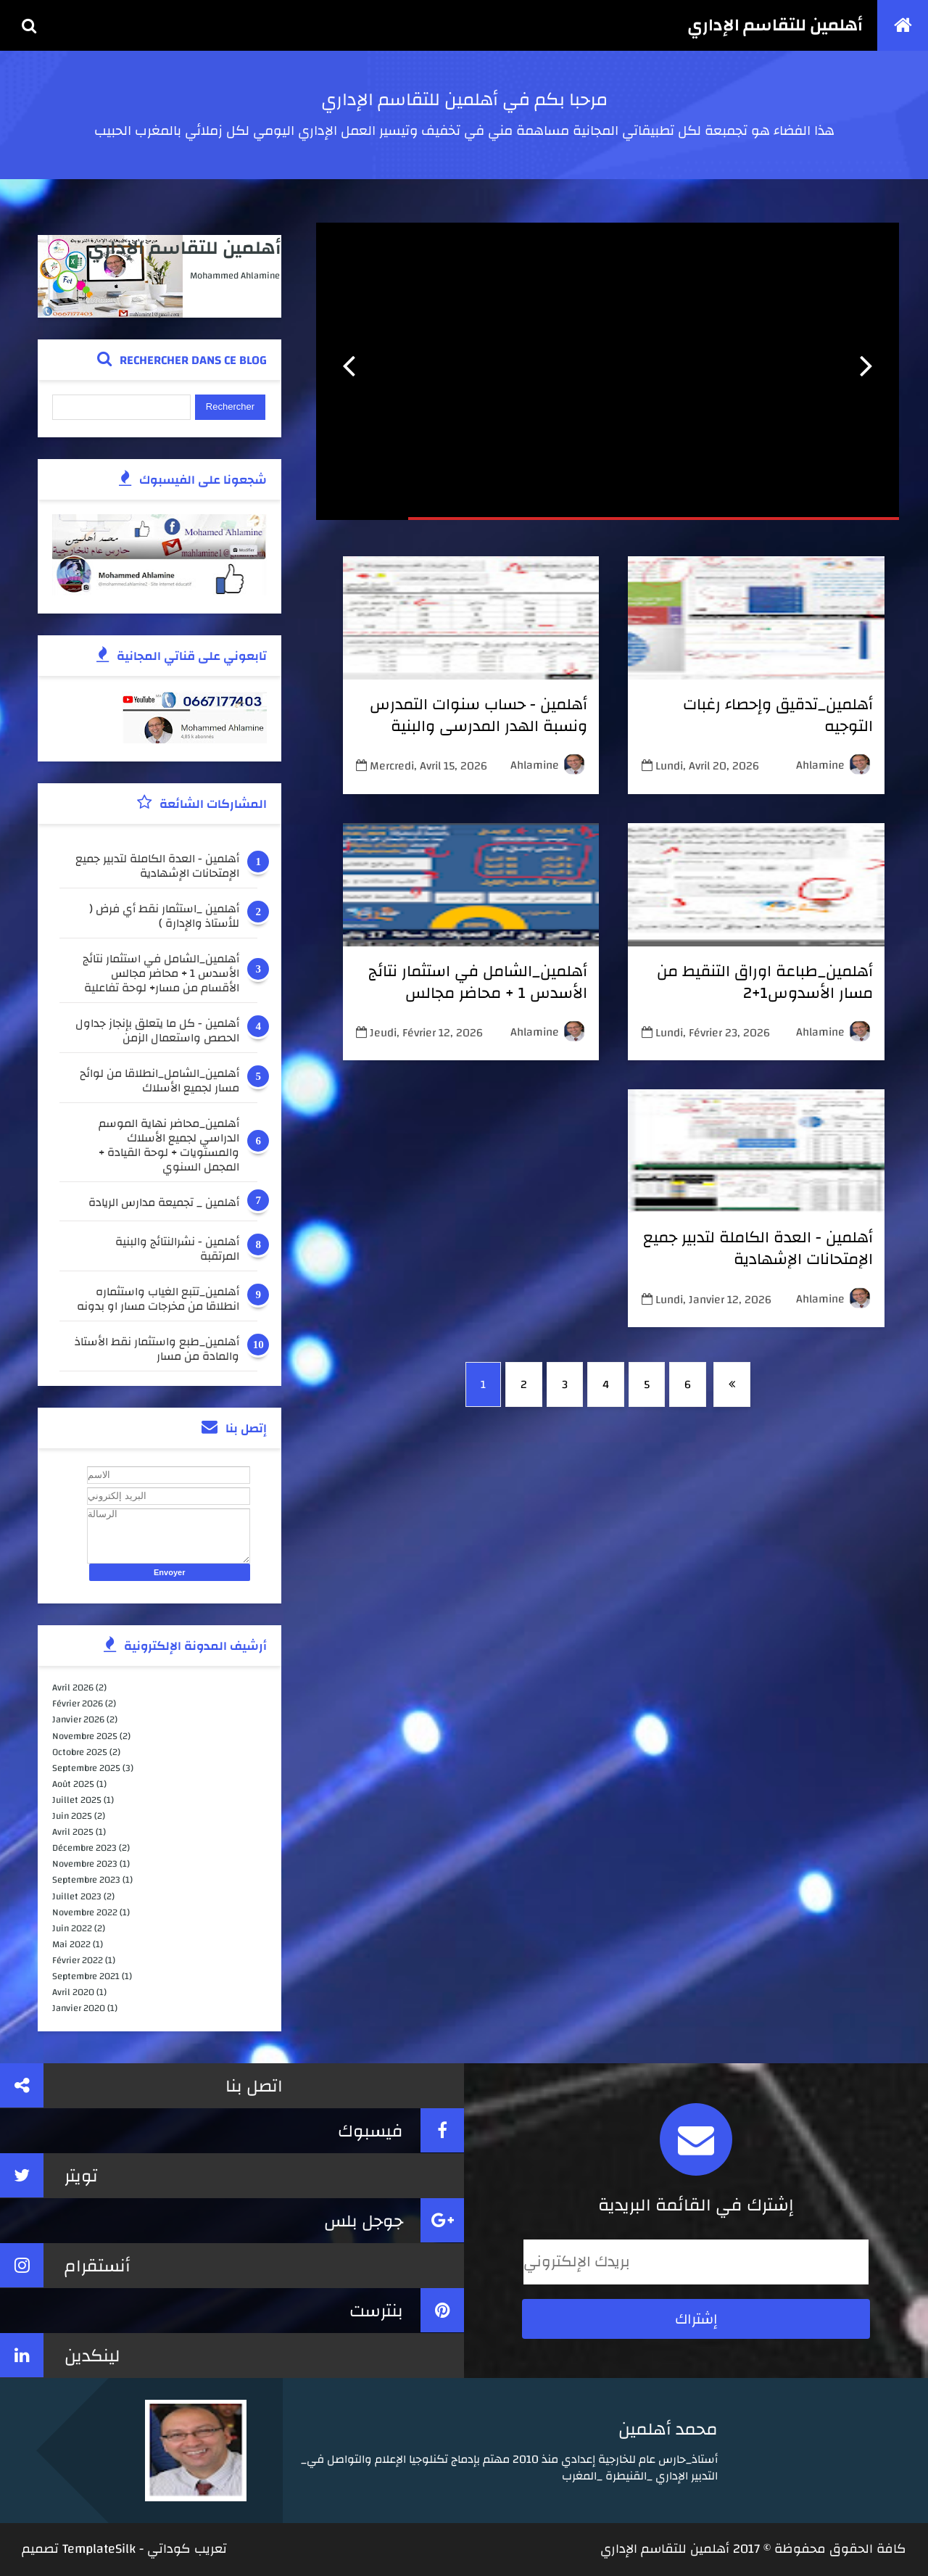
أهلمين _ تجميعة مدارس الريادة (163, 1204)
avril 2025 (73, 1832)
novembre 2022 (84, 1912)
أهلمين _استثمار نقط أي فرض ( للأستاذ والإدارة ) (164, 915)
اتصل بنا (141, 2085)
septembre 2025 (86, 1768)
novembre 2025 (84, 1736)
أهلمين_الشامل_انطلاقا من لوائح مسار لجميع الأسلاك (159, 1080)
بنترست (406, 2310)
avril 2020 (73, 1992)
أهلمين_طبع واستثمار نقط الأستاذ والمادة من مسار (157, 1348)
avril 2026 (73, 1687)
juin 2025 (72, 1816)
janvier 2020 (78, 2008)
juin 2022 (72, 1928)
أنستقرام (65, 2265)
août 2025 (73, 1784)
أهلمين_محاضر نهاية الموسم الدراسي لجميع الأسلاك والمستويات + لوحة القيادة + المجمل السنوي (169, 1145)
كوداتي (169, 2549)
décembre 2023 (84, 1848)
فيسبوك (401, 2130)
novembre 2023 (84, 1864)
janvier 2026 (78, 1719)
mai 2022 (71, 1944)
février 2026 (77, 1703)
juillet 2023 (77, 1896)
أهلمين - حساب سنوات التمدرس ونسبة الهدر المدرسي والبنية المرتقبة (478, 726)
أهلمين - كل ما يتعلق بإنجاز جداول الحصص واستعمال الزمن (157, 1030)
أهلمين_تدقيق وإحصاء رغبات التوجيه (778, 715)
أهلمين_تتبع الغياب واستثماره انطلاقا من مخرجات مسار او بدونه (158, 1298)
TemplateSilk (99, 2549)
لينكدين (60, 2355)
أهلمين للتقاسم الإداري (775, 25)
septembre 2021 (86, 1976)
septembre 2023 (86, 1879)
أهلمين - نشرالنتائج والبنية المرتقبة (177, 1248)
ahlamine (820, 765)
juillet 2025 (77, 1800)
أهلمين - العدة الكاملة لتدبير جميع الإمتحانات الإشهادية (758, 1248)
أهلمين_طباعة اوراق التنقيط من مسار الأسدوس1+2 (765, 982)
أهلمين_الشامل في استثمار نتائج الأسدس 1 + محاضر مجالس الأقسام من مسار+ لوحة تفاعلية (477, 992)
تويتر (49, 2175)
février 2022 (77, 1960)
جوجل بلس (394, 2220)
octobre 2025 (79, 1752)
